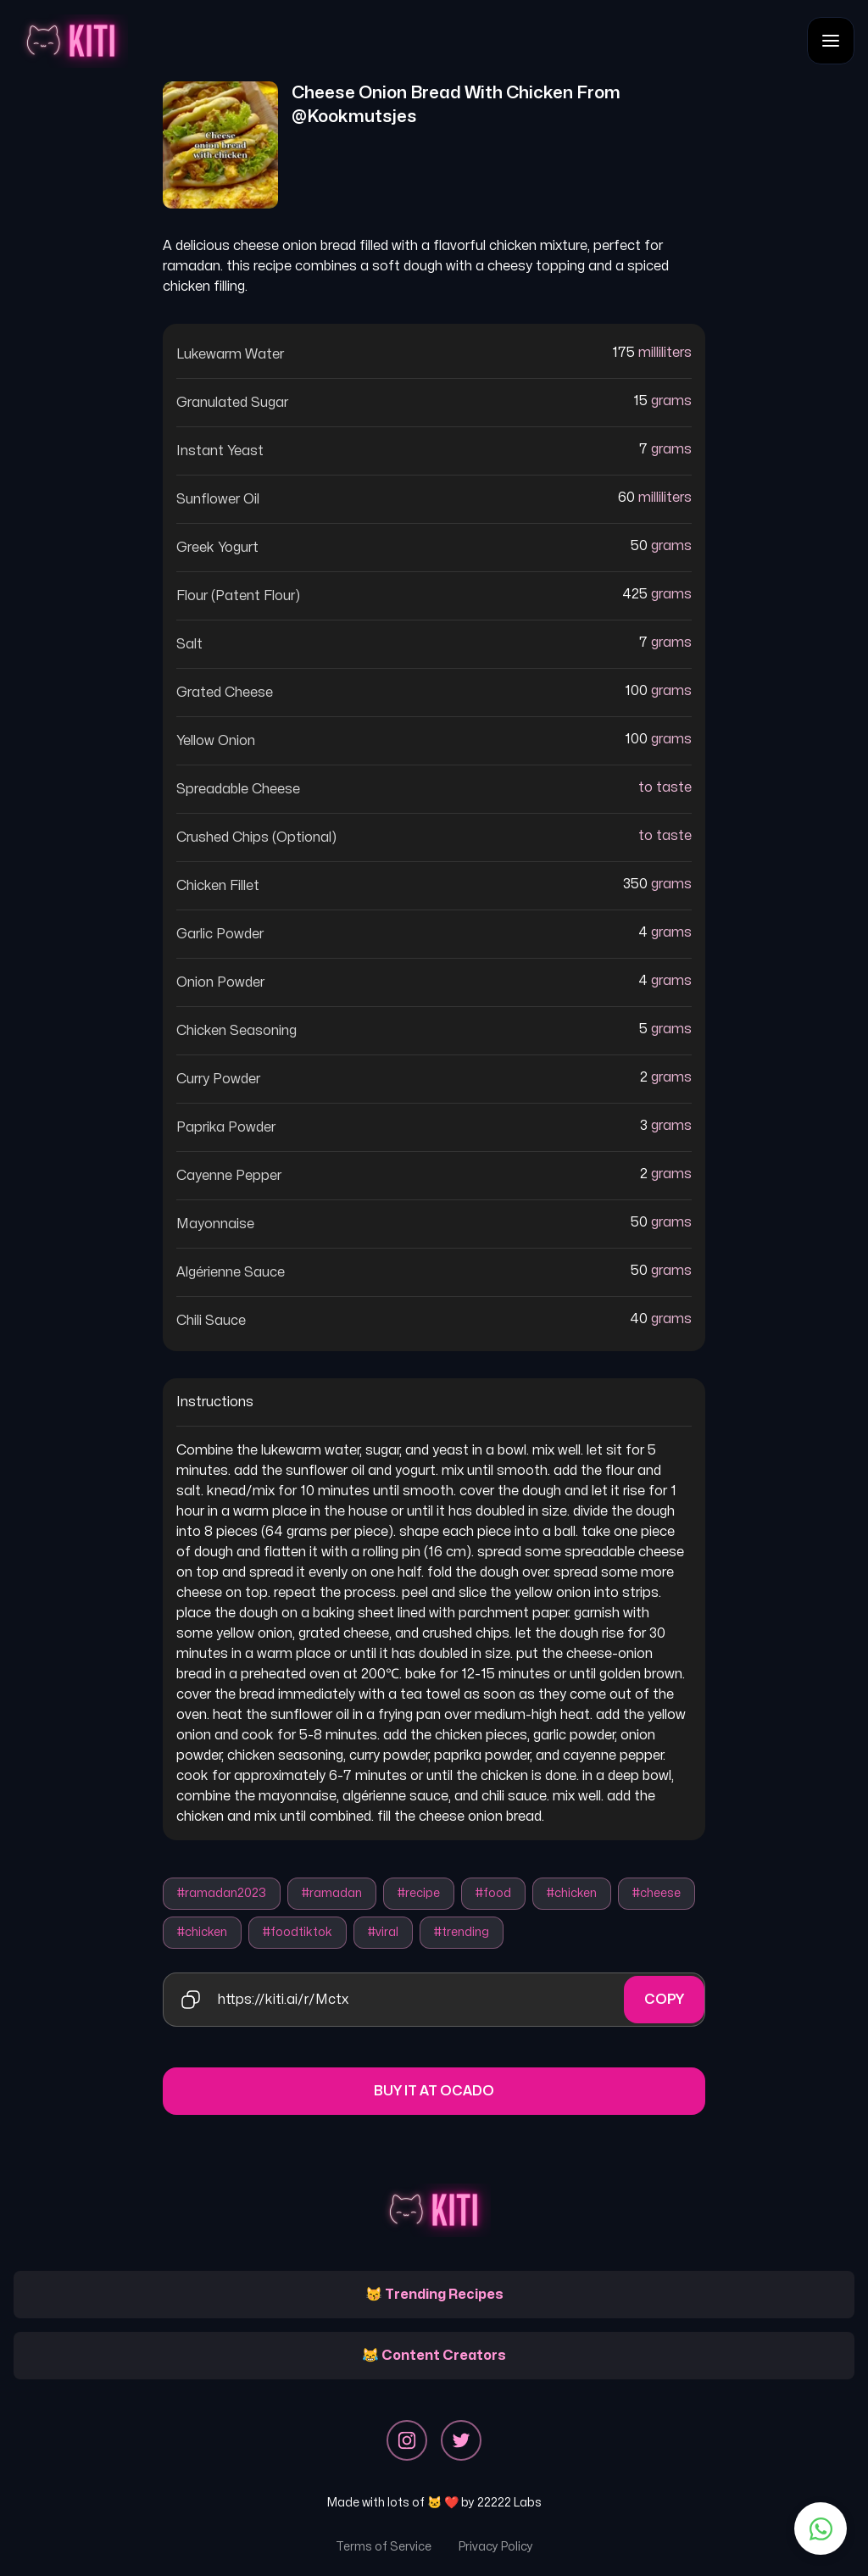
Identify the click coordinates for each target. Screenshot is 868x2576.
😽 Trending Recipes (434, 2294)
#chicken (572, 1893)
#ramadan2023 (221, 1893)
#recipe (419, 1893)
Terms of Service (383, 2546)
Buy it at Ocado (434, 2091)
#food (493, 1893)
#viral (383, 1932)
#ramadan (332, 1893)
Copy (664, 1999)
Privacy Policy (496, 2546)
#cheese (656, 1893)
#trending (461, 1932)
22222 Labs (509, 2502)
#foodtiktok (297, 1932)
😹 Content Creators (434, 2355)
